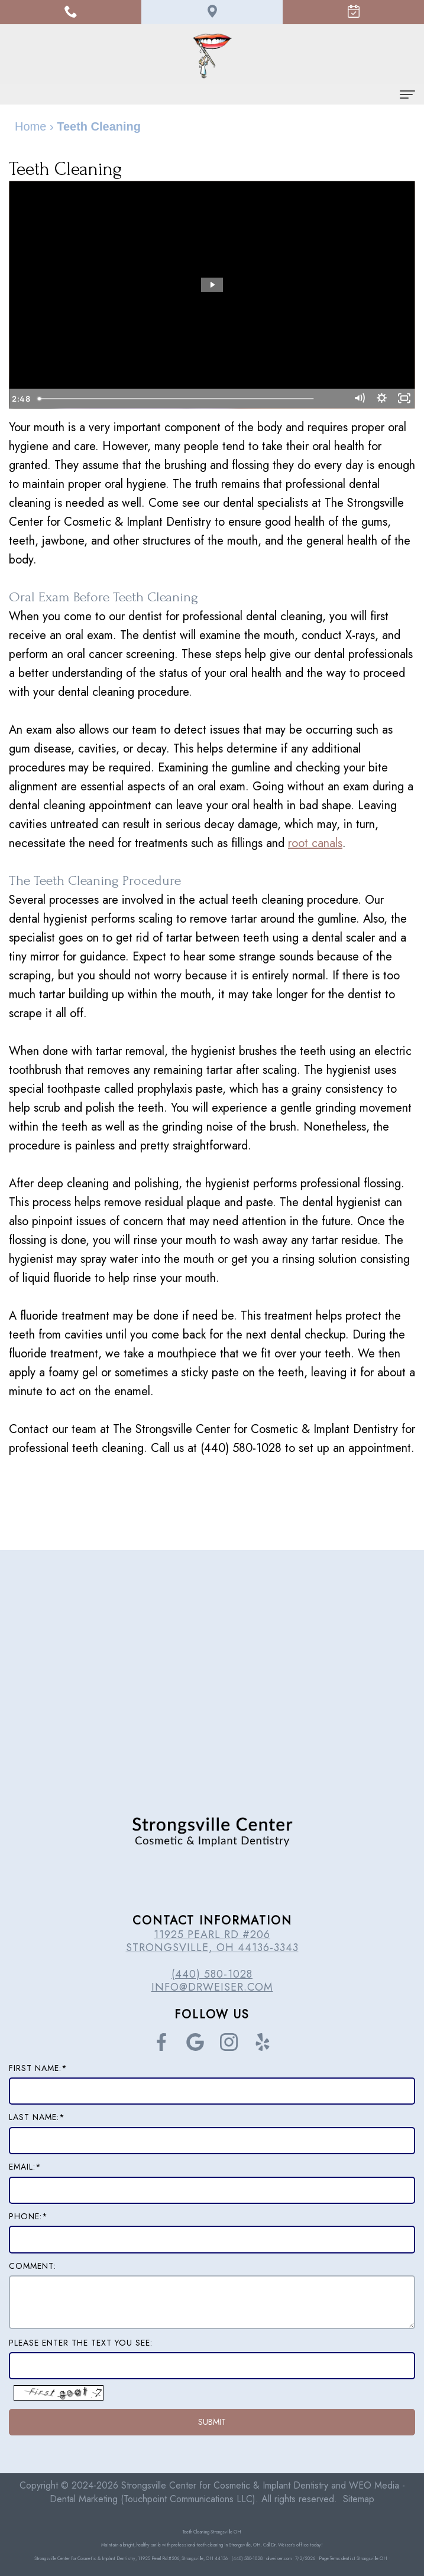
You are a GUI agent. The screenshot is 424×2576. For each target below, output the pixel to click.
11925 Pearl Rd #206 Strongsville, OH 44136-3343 (212, 1941)
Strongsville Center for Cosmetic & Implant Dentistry (224, 2485)
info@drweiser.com (212, 1987)
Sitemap (358, 2499)
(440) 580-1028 (212, 1974)
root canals (315, 843)
